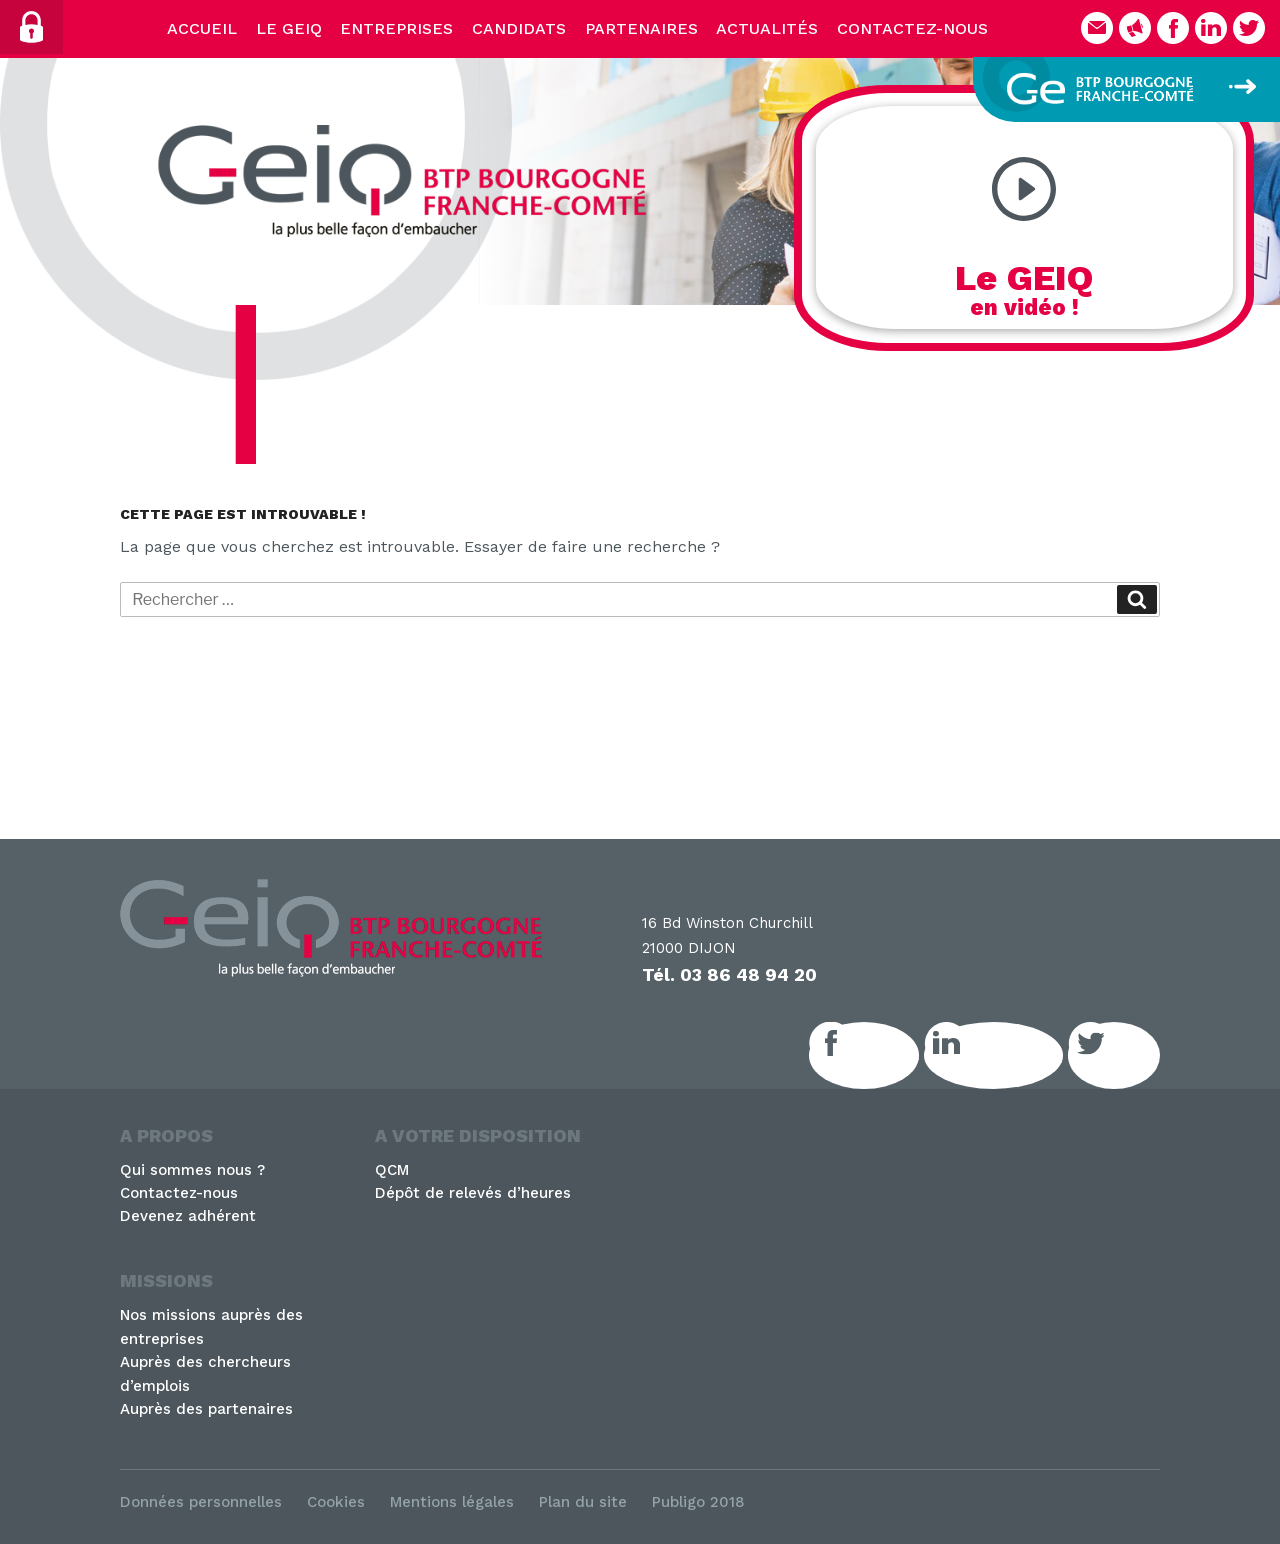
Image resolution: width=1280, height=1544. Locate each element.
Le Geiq (289, 28)
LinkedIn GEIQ (1015, 1055)
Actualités (767, 28)
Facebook (886, 1055)
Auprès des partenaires (206, 1409)
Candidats (519, 28)
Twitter (1136, 1055)
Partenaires (641, 28)
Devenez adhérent (188, 1216)
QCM (392, 1170)
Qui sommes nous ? (192, 1170)
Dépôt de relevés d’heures (473, 1193)
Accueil (202, 28)
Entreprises (396, 28)
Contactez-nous (912, 28)
